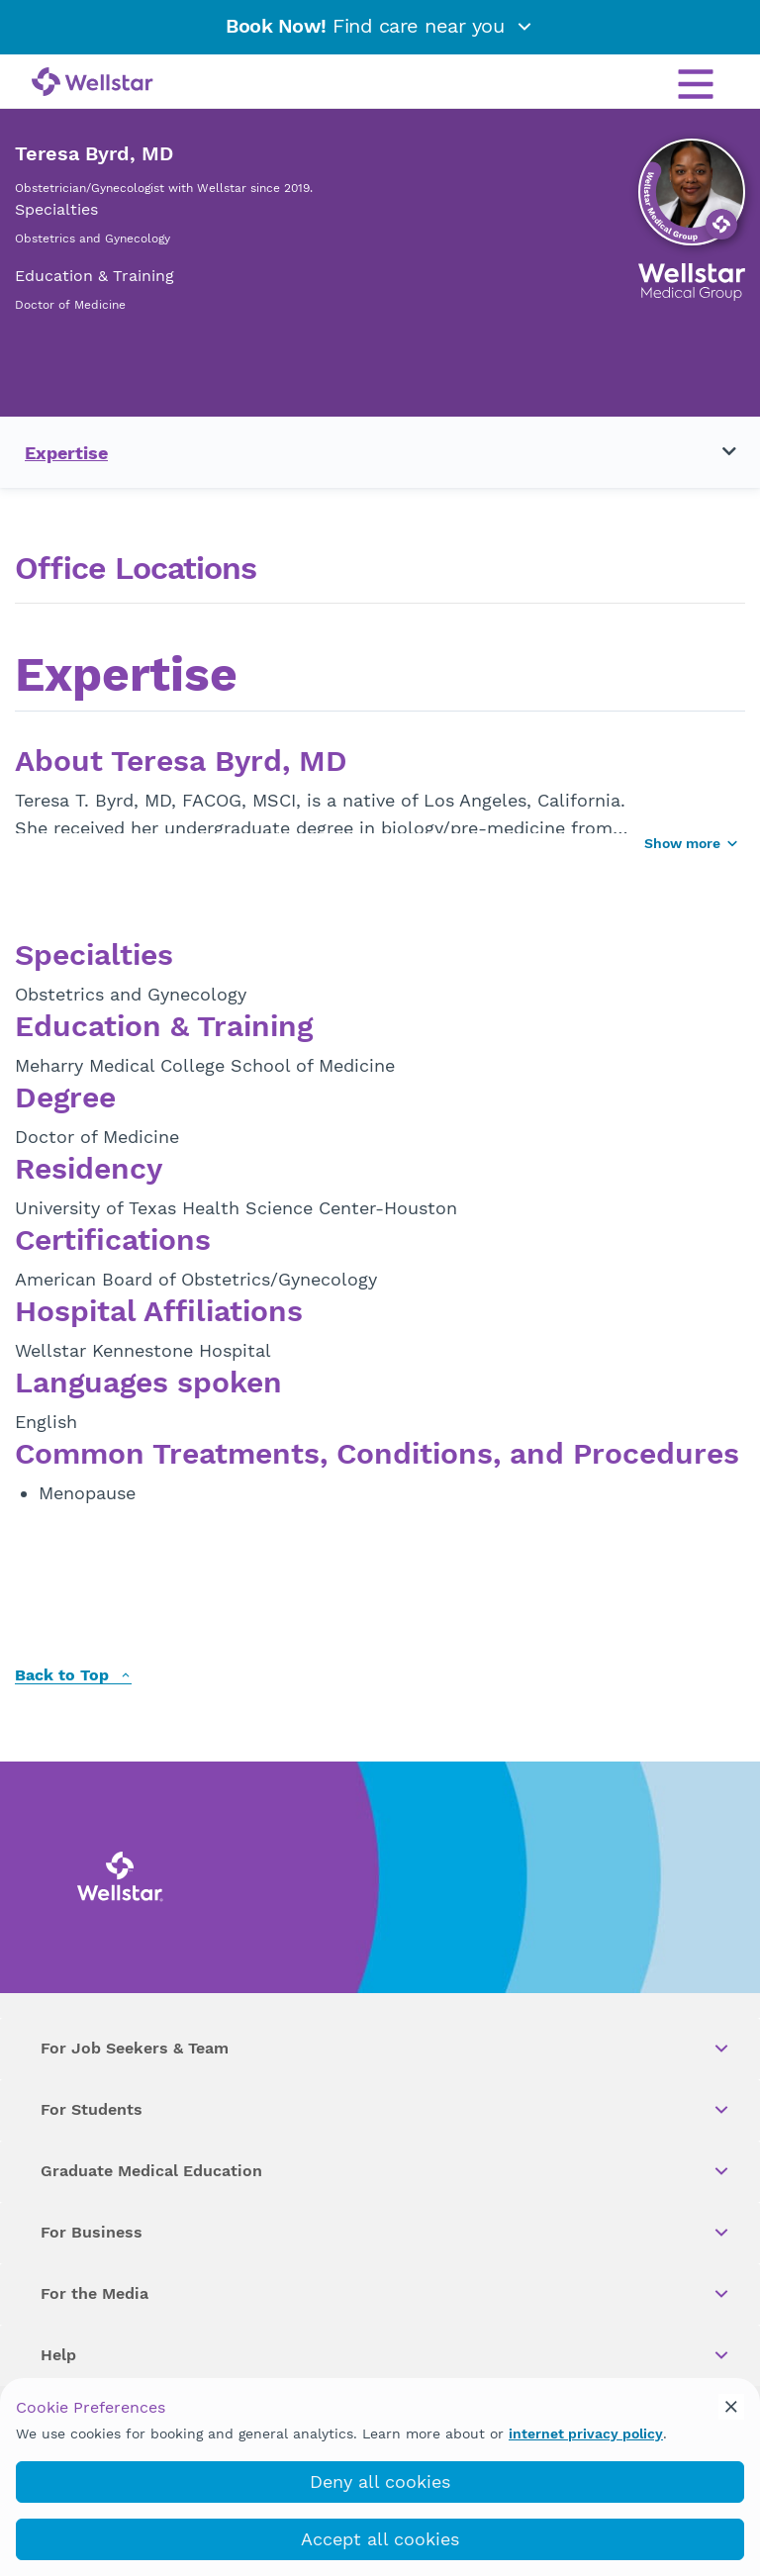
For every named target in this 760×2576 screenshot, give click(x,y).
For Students (386, 2110)
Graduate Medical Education (386, 2171)
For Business (386, 2232)
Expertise (66, 452)
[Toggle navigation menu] (717, 452)
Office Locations (135, 568)
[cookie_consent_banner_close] (731, 2407)
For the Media (386, 2294)
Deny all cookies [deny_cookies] (380, 2481)
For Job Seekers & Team (386, 2048)
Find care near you (380, 26)
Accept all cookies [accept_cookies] (380, 2538)
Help (386, 2355)
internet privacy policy (586, 2433)
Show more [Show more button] (691, 843)
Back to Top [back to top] (73, 1676)
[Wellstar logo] (92, 83)
